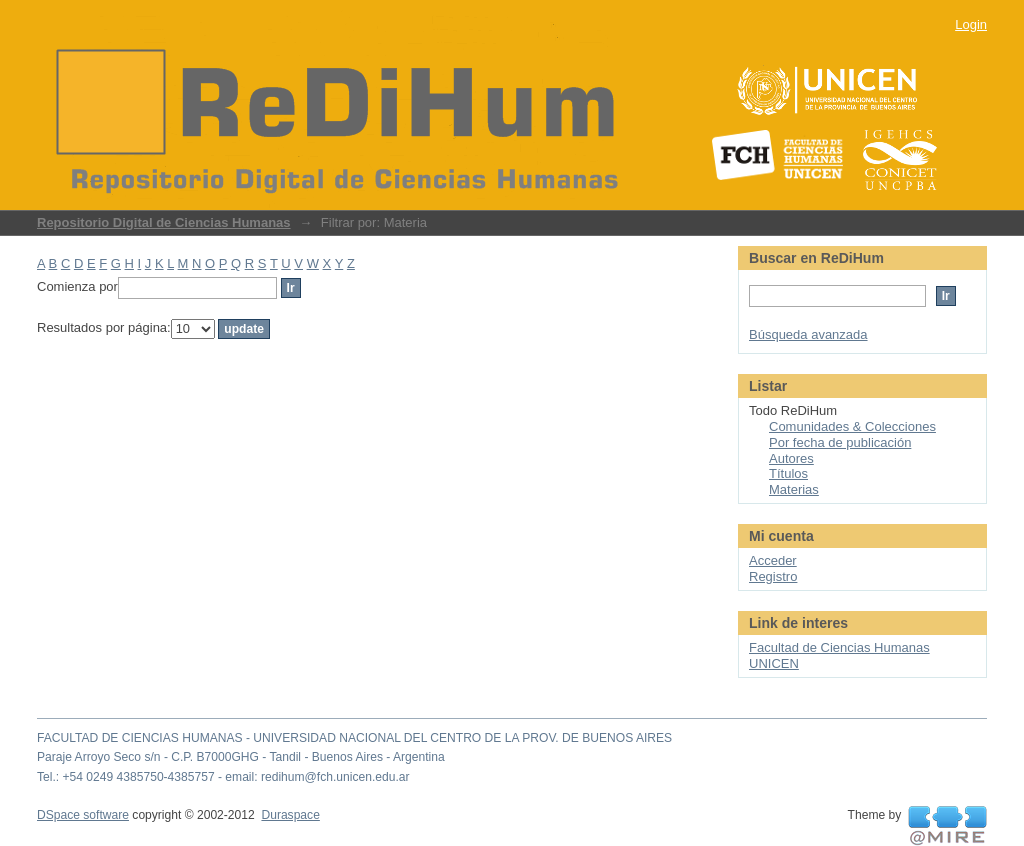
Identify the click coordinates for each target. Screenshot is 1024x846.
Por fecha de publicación (840, 442)
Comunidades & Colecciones (852, 426)
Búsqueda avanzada (808, 334)
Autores (791, 458)
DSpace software (83, 815)
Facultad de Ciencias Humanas (839, 647)
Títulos (788, 473)
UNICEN (774, 663)
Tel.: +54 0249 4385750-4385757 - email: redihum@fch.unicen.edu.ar (223, 777)
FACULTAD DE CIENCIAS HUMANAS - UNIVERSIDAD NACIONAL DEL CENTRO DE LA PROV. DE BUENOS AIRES (354, 738)
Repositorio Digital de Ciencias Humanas (164, 222)
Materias (794, 489)
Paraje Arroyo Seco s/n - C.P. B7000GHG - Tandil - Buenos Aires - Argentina (241, 757)
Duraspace (290, 815)
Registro (773, 576)
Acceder (773, 560)
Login (971, 24)
